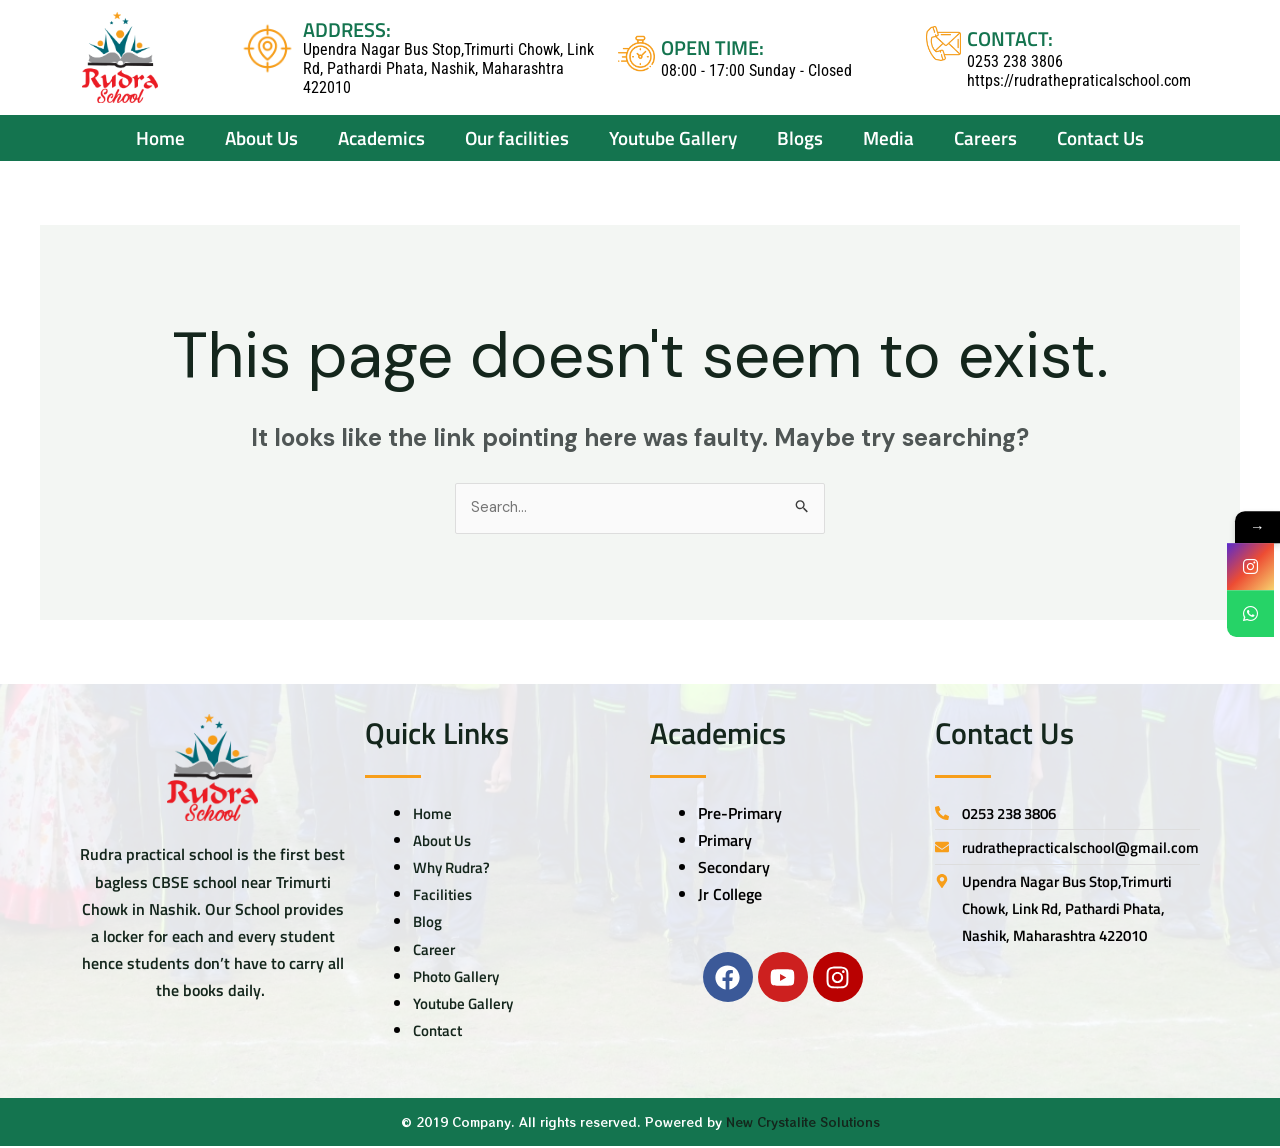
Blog (428, 924)
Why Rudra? (455, 869)
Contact (439, 1033)
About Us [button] (261, 137)
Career (435, 951)
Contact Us (1100, 137)
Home (160, 137)
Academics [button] (381, 137)
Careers (985, 137)
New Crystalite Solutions (803, 1124)
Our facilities (517, 137)
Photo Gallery (459, 978)
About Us (445, 842)
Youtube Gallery (467, 1005)
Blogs (800, 137)
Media (888, 137)
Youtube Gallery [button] (673, 137)
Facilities (443, 897)
